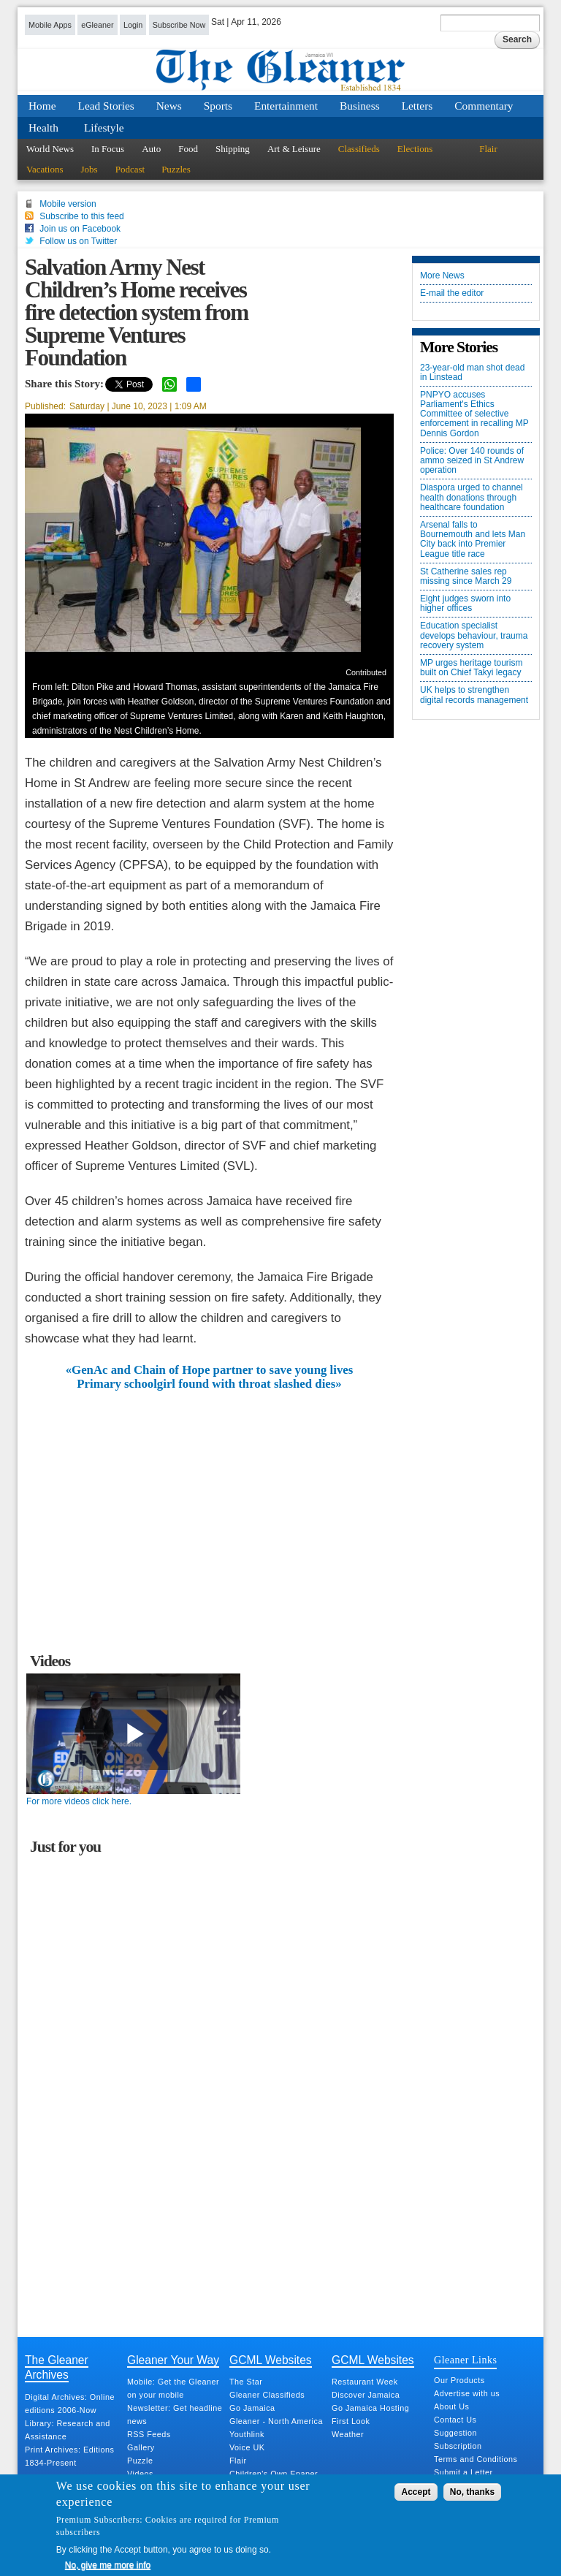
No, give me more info (107, 2565)
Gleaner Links (465, 2360)
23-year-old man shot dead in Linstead (472, 372)
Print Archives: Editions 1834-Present (69, 2456)
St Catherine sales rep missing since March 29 (465, 576)
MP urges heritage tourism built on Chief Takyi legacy (471, 667)
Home (42, 105)
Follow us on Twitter (78, 241)
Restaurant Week (365, 2381)
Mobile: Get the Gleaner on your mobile (173, 2388)
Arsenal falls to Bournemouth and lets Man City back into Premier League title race (472, 539)
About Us (451, 2406)
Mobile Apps (50, 24)
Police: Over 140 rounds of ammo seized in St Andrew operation (472, 461)
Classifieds (359, 148)
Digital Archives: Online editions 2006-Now (70, 2403)
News (169, 105)
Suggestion (455, 2432)
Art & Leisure (294, 148)
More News (442, 276)
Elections (414, 148)
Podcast (130, 169)
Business (360, 105)
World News (50, 148)
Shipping (232, 148)
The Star (245, 2381)
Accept (415, 2492)
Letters (417, 105)
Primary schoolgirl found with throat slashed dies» (209, 1384)
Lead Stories (106, 105)
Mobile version (67, 204)
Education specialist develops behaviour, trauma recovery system (473, 635)
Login (132, 24)
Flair (488, 148)
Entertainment (286, 105)
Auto (151, 148)
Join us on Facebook (80, 229)
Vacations (45, 169)
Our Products (459, 2380)
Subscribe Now (179, 24)
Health (43, 127)
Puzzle (140, 2460)
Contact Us (455, 2419)
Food (188, 148)
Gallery (141, 2447)
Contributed (366, 672)
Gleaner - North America (276, 2421)
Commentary (483, 105)
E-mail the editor (452, 293)
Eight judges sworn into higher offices (465, 603)
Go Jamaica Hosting (370, 2408)
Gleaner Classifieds (267, 2394)
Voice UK (246, 2447)
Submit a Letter (463, 2472)
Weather (348, 2434)
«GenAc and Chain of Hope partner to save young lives (210, 1370)
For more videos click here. (78, 1801)
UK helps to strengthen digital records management (474, 694)
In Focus (107, 148)
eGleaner (97, 24)
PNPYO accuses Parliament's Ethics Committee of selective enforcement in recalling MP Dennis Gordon (474, 414)
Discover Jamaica (366, 2394)
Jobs (89, 169)
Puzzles (176, 169)
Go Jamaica (252, 2408)
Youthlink (246, 2434)
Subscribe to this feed (81, 216)
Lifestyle (104, 127)
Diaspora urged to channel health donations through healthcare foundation (471, 497)
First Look (351, 2421)
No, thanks (472, 2492)
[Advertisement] (209, 1500)
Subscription (457, 2446)
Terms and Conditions (475, 2459)
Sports (218, 105)
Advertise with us (467, 2393)
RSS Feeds (149, 2434)
